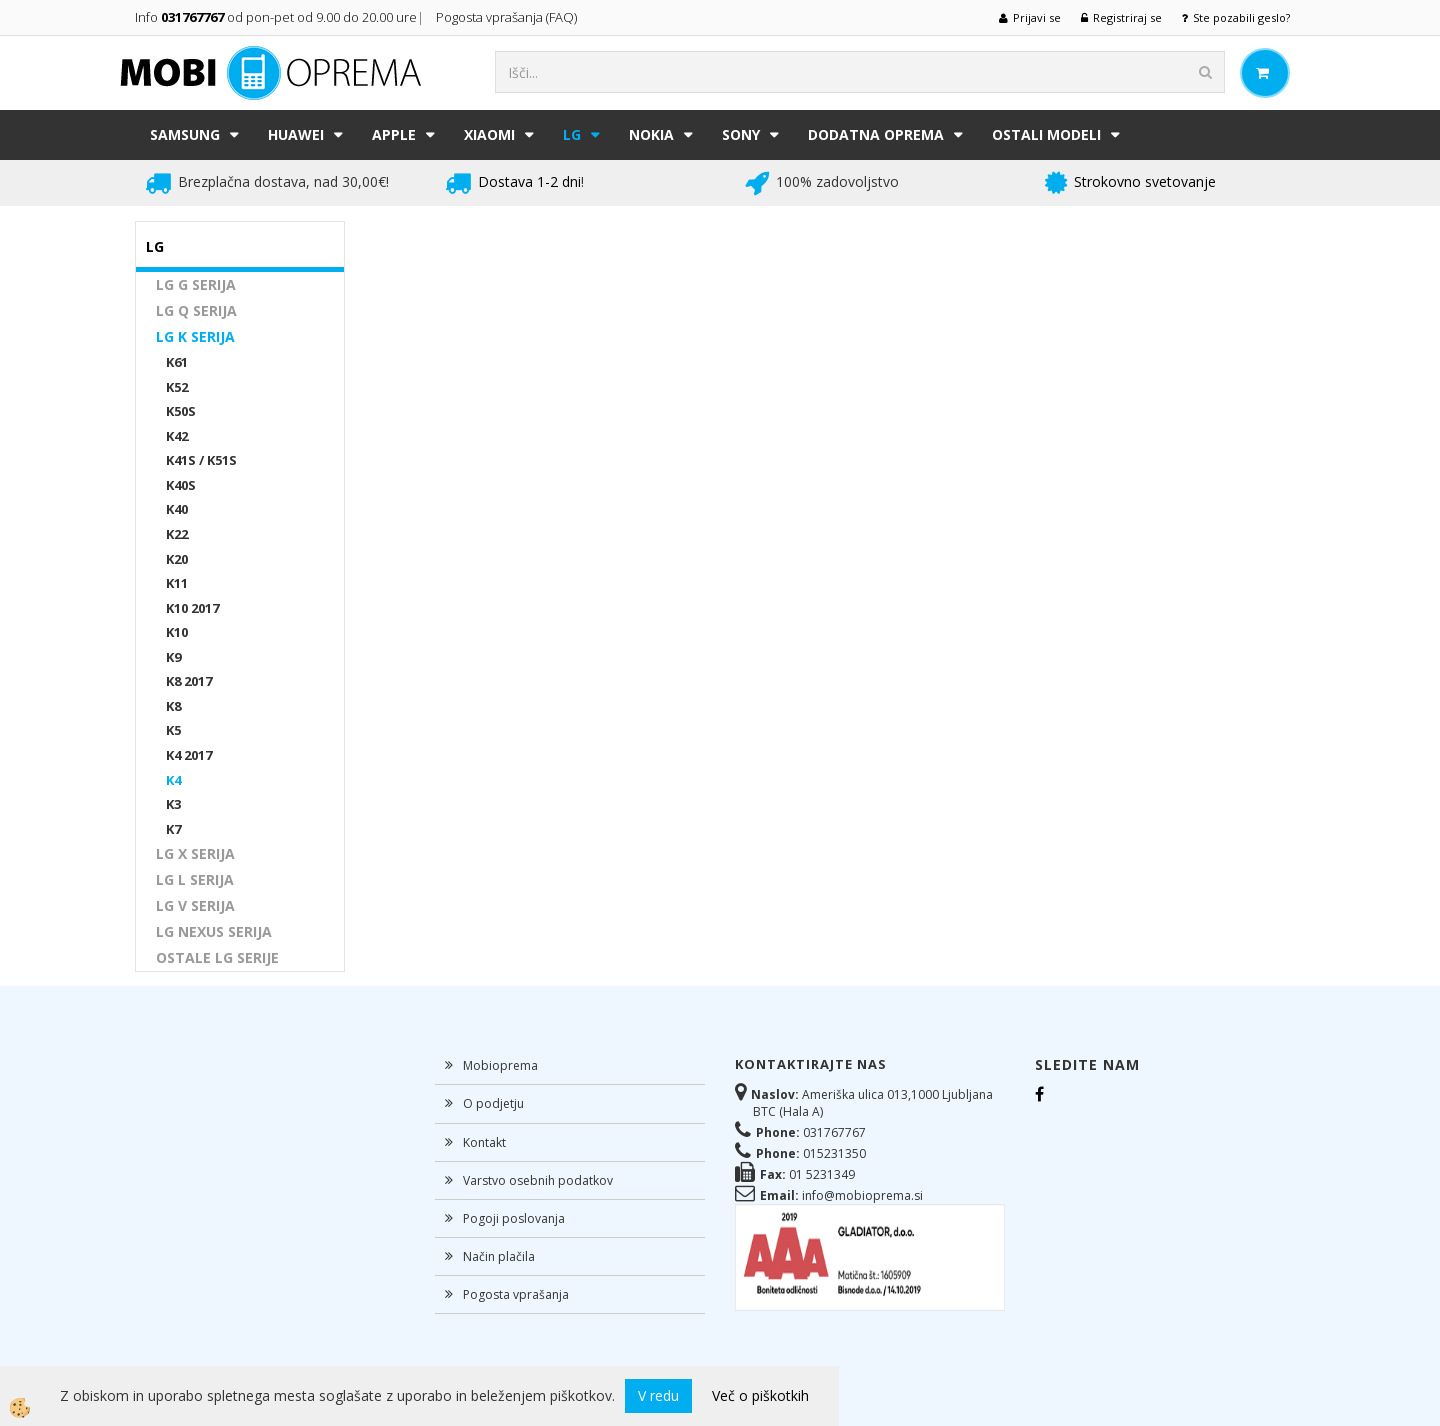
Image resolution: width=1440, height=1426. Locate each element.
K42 (177, 436)
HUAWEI (296, 134)
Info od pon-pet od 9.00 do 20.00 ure (276, 17)
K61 (177, 362)
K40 (177, 509)
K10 (177, 632)
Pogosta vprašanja (516, 1294)
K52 (177, 387)
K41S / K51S (201, 460)
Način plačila (499, 1256)
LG (572, 134)
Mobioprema (500, 1065)
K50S (181, 411)
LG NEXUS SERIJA (214, 931)
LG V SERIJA (195, 905)
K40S (181, 485)
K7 (173, 829)
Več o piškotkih (760, 1395)
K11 (177, 583)
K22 (177, 534)
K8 (173, 706)
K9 (173, 657)
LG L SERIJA (195, 879)
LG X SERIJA (195, 853)
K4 (173, 780)
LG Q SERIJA (196, 310)
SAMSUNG (185, 134)
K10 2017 (192, 608)
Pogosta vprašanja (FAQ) (508, 17)
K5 (173, 730)
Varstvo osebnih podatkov (538, 1180)
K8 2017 (189, 681)
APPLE (394, 134)
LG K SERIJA (195, 336)
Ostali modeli (1046, 134)
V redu (658, 1395)
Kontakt (484, 1142)
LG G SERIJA (196, 284)
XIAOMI (489, 134)
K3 (173, 804)
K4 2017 (189, 755)
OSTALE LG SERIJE (217, 957)
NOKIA (651, 134)
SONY (741, 134)
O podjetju (493, 1103)
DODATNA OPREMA (876, 134)
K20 (177, 559)
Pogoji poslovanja (514, 1218)
